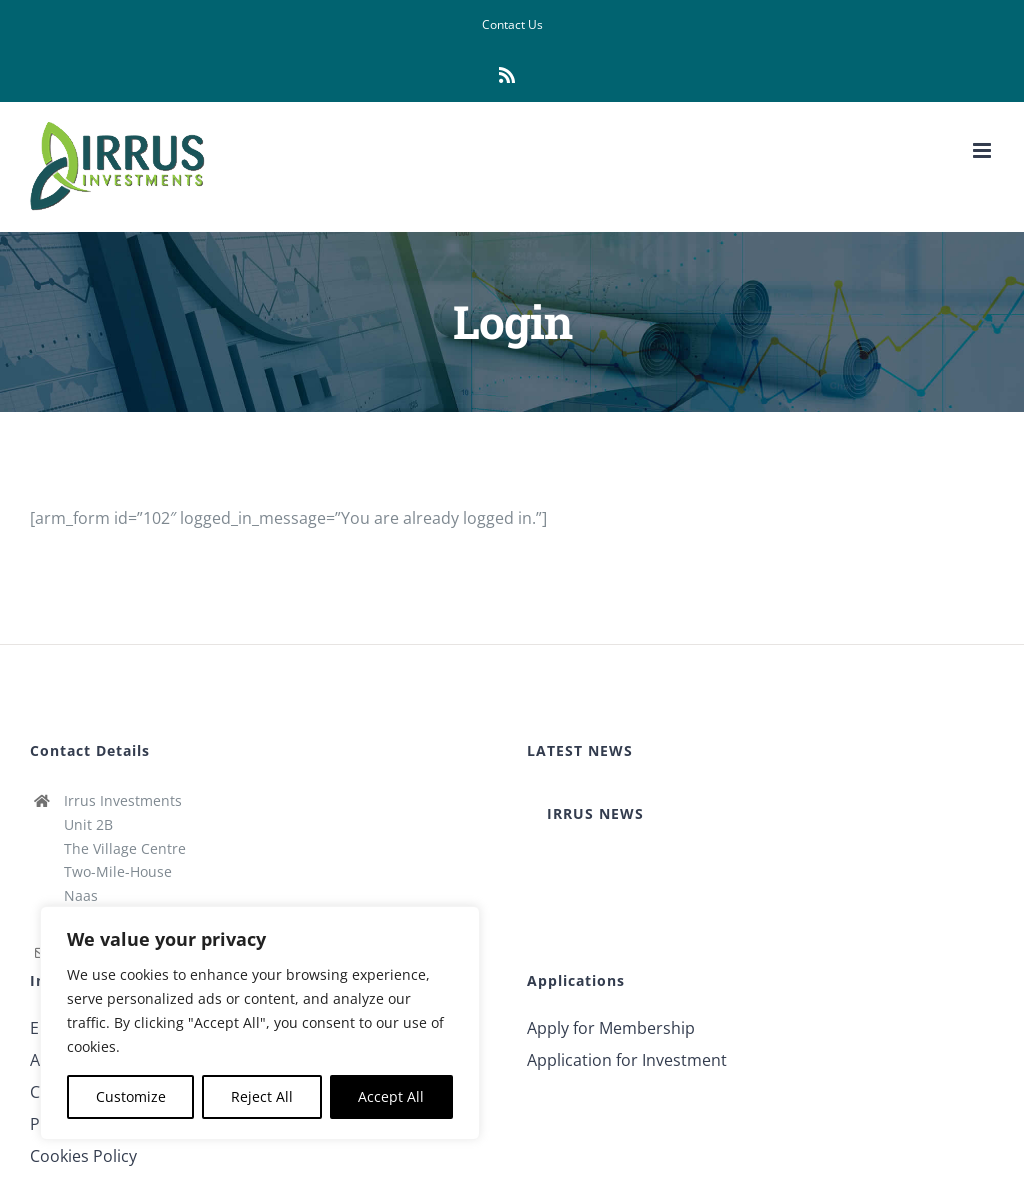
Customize (131, 1096)
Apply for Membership (611, 1028)
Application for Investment (627, 1060)
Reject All (262, 1096)
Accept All (391, 1096)
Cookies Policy (83, 1156)
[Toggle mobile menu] (983, 150)
